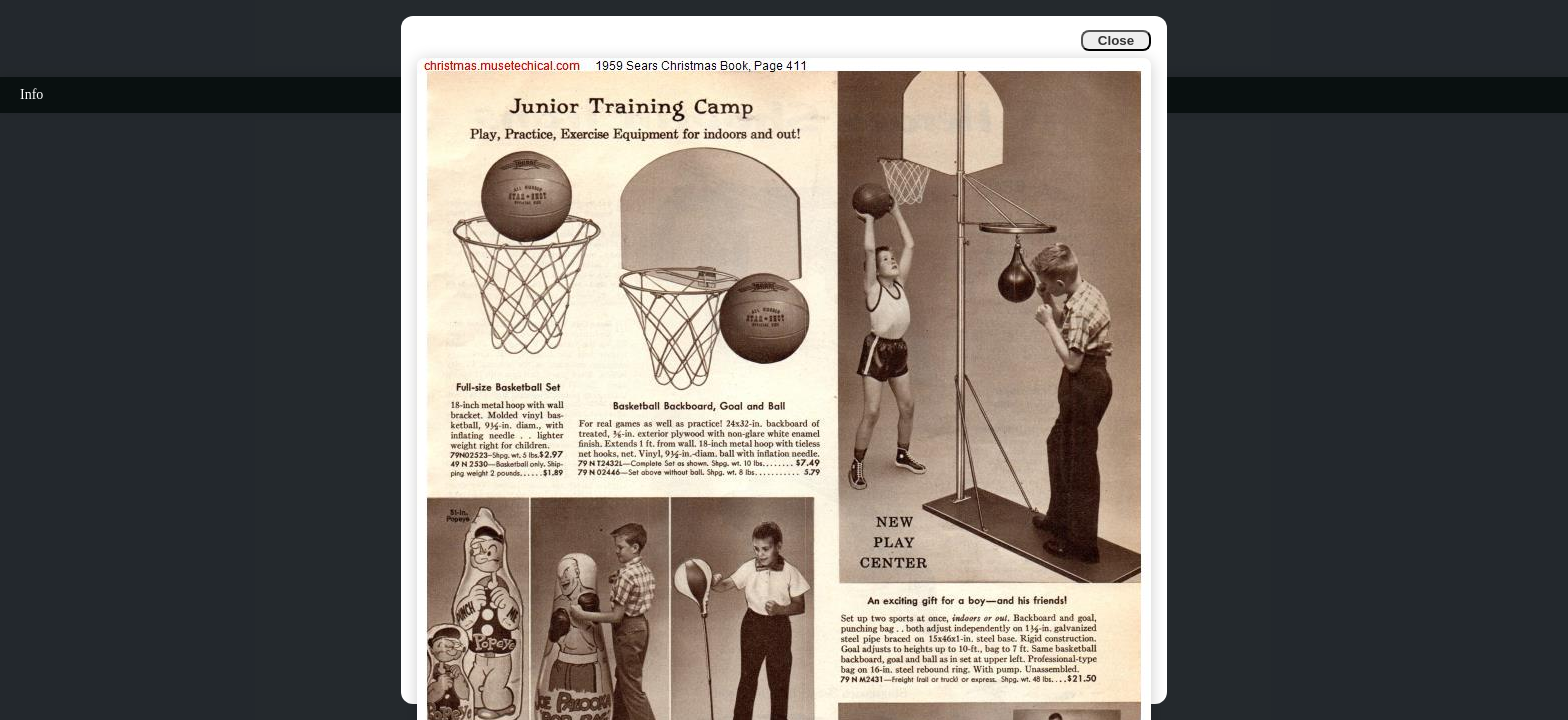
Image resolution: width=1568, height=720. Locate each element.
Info (31, 94)
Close (1116, 40)
